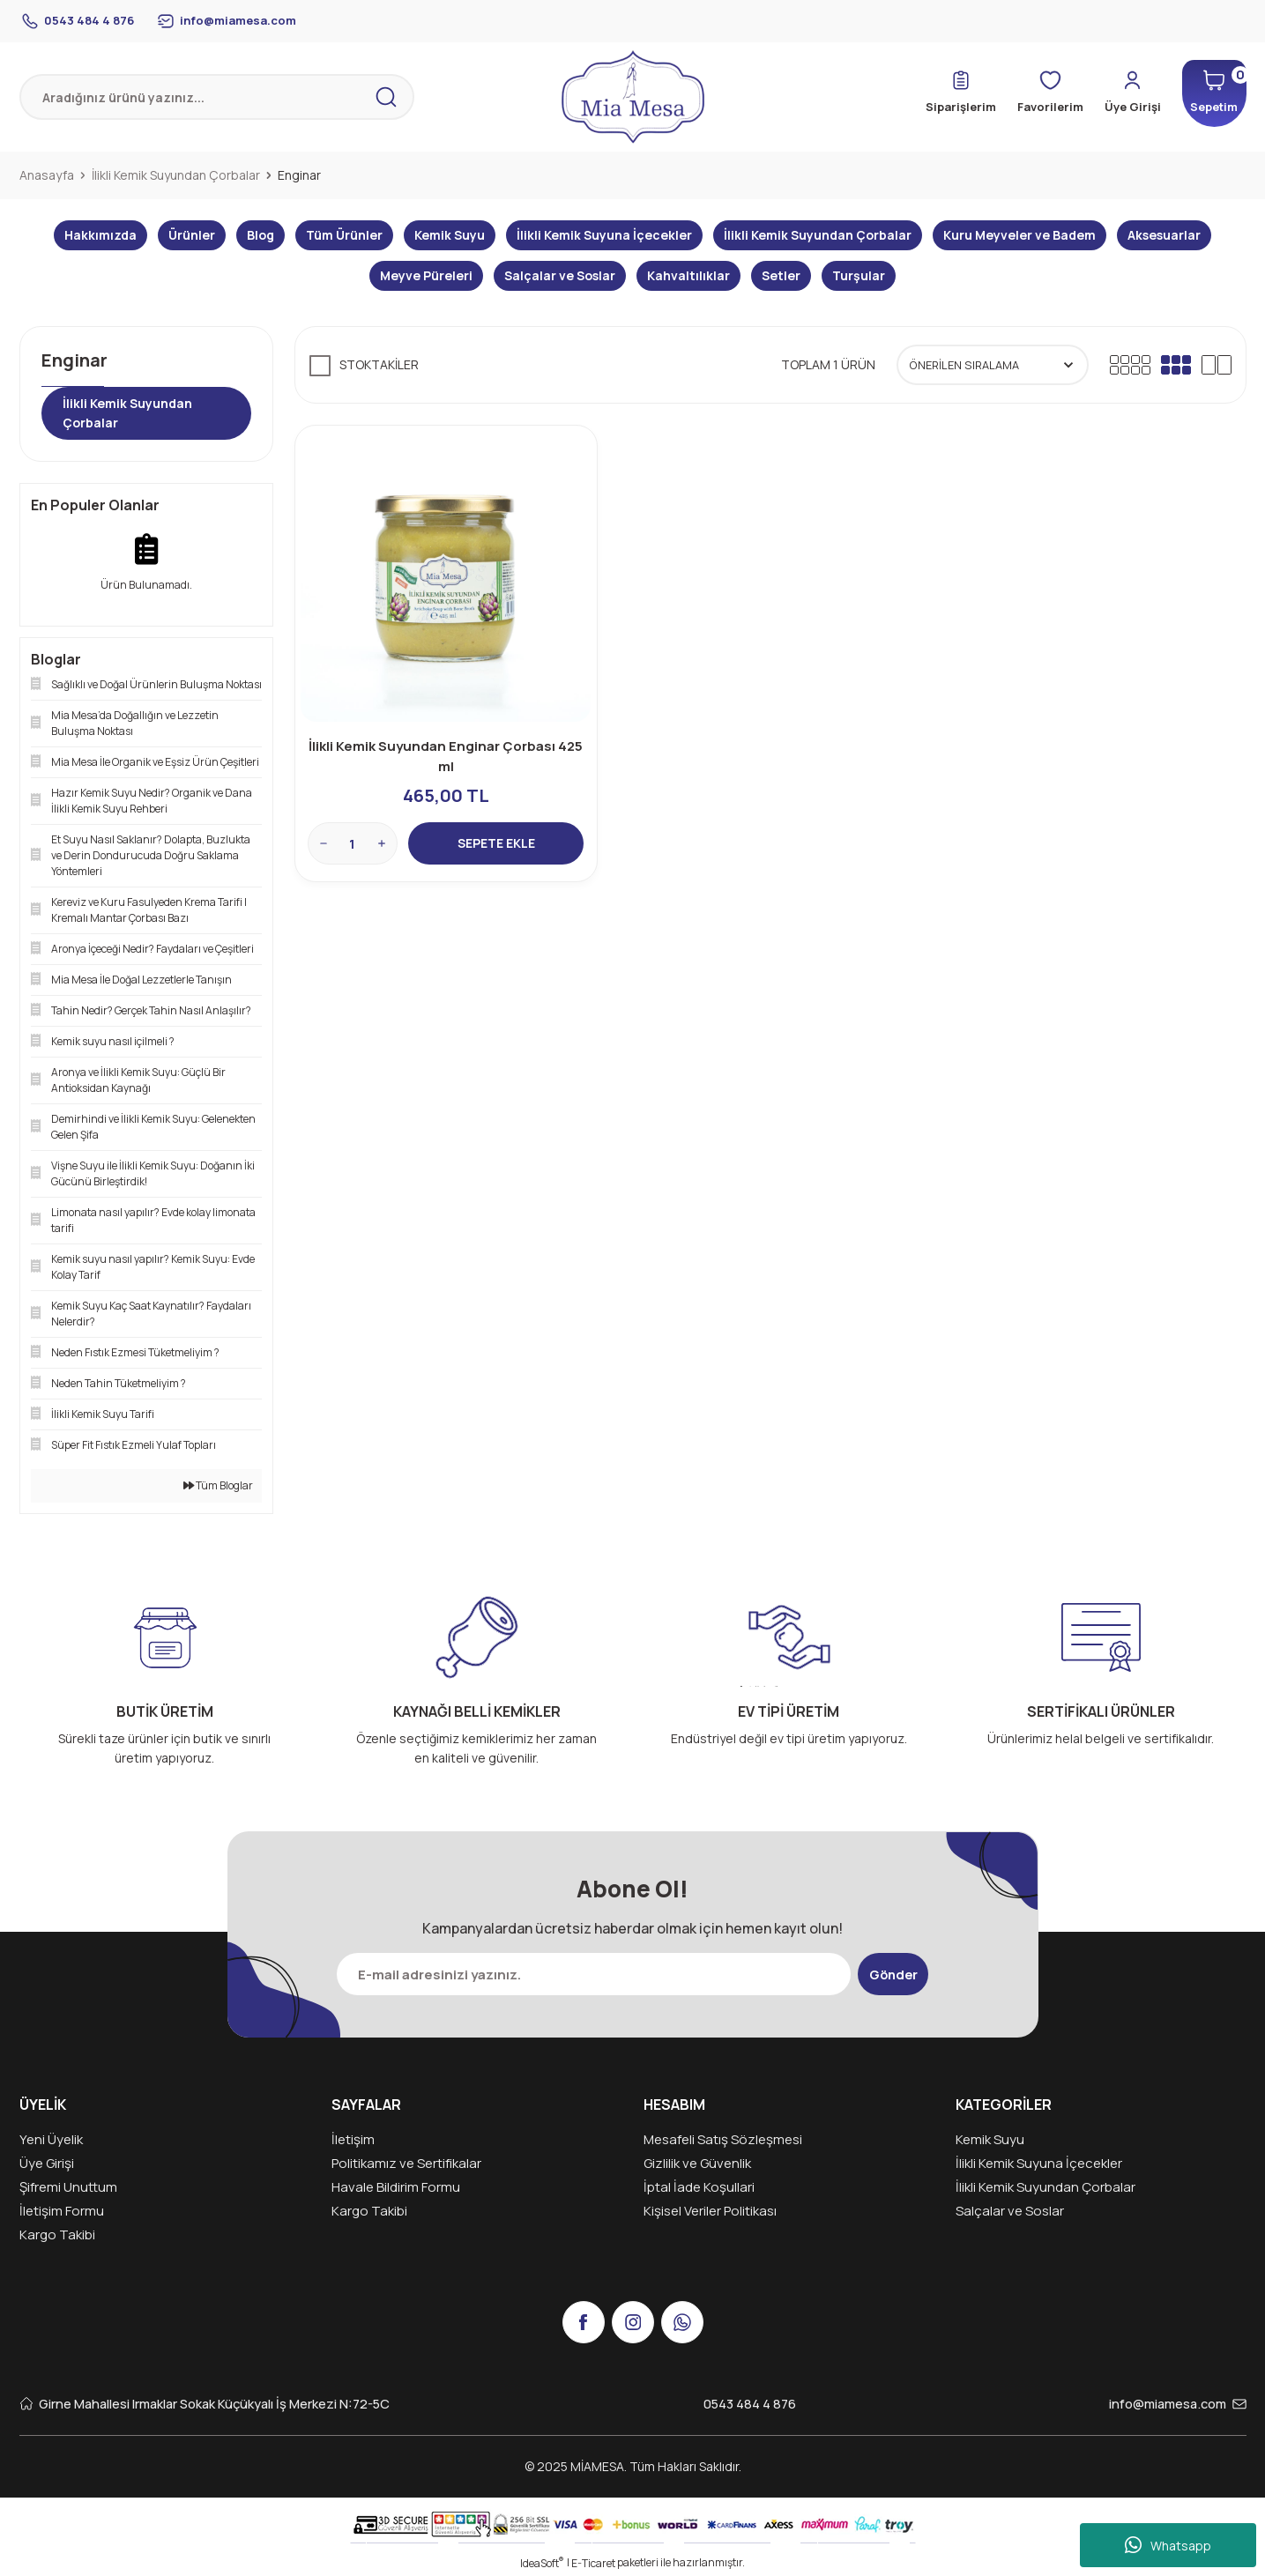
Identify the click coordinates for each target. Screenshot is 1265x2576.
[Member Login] (1114, 93)
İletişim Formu (61, 2210)
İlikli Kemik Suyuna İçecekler (1039, 2163)
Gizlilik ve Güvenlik (697, 2163)
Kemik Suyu (990, 2139)
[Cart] (1205, 93)
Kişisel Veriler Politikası (710, 2210)
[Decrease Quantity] (325, 841)
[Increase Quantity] (383, 841)
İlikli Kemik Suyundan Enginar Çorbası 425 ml (446, 754)
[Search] (216, 97)
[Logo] (633, 97)
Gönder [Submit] (893, 1974)
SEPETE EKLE (496, 842)
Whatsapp (1168, 2545)
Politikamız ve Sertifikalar (406, 2163)
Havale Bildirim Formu (395, 2187)
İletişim (353, 2139)
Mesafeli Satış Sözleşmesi (723, 2139)
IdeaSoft (542, 2563)
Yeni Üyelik (51, 2139)
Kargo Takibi (57, 2234)
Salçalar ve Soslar (1010, 2210)
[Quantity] (354, 841)
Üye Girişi (46, 2163)
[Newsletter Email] (588, 1974)
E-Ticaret (593, 2563)
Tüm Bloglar (218, 1485)
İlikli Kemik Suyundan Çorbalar (1045, 2187)
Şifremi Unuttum (68, 2187)
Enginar (299, 175)
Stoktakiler (379, 364)
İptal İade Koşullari (699, 2187)
